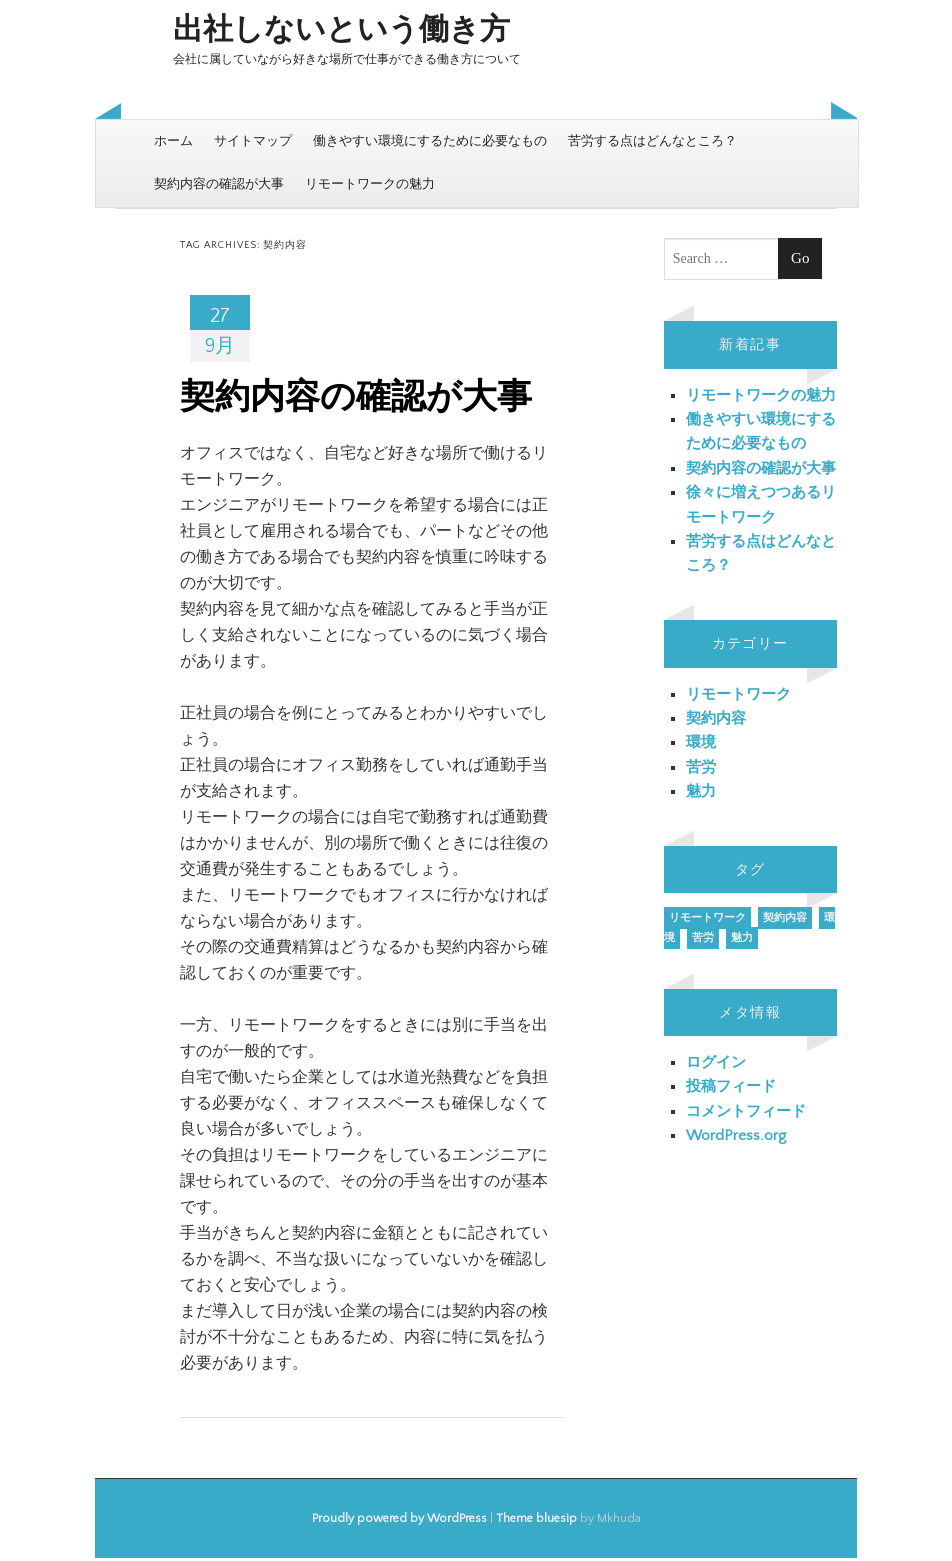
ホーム (173, 141)
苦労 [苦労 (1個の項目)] (703, 938)
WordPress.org (736, 1135)
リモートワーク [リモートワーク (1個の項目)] (707, 918)
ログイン (716, 1062)
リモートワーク (738, 694)
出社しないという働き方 (341, 30)
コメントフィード (746, 1111)
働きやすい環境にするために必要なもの (430, 141)
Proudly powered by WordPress (399, 1518)
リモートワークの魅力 (370, 184)
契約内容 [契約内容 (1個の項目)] (785, 918)
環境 (701, 742)
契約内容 (716, 718)
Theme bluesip (536, 1518)
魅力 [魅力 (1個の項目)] (742, 938)
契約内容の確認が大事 (219, 184)
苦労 (701, 767)
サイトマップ (253, 141)
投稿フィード (731, 1086)
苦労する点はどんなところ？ (652, 141)
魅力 (701, 791)
